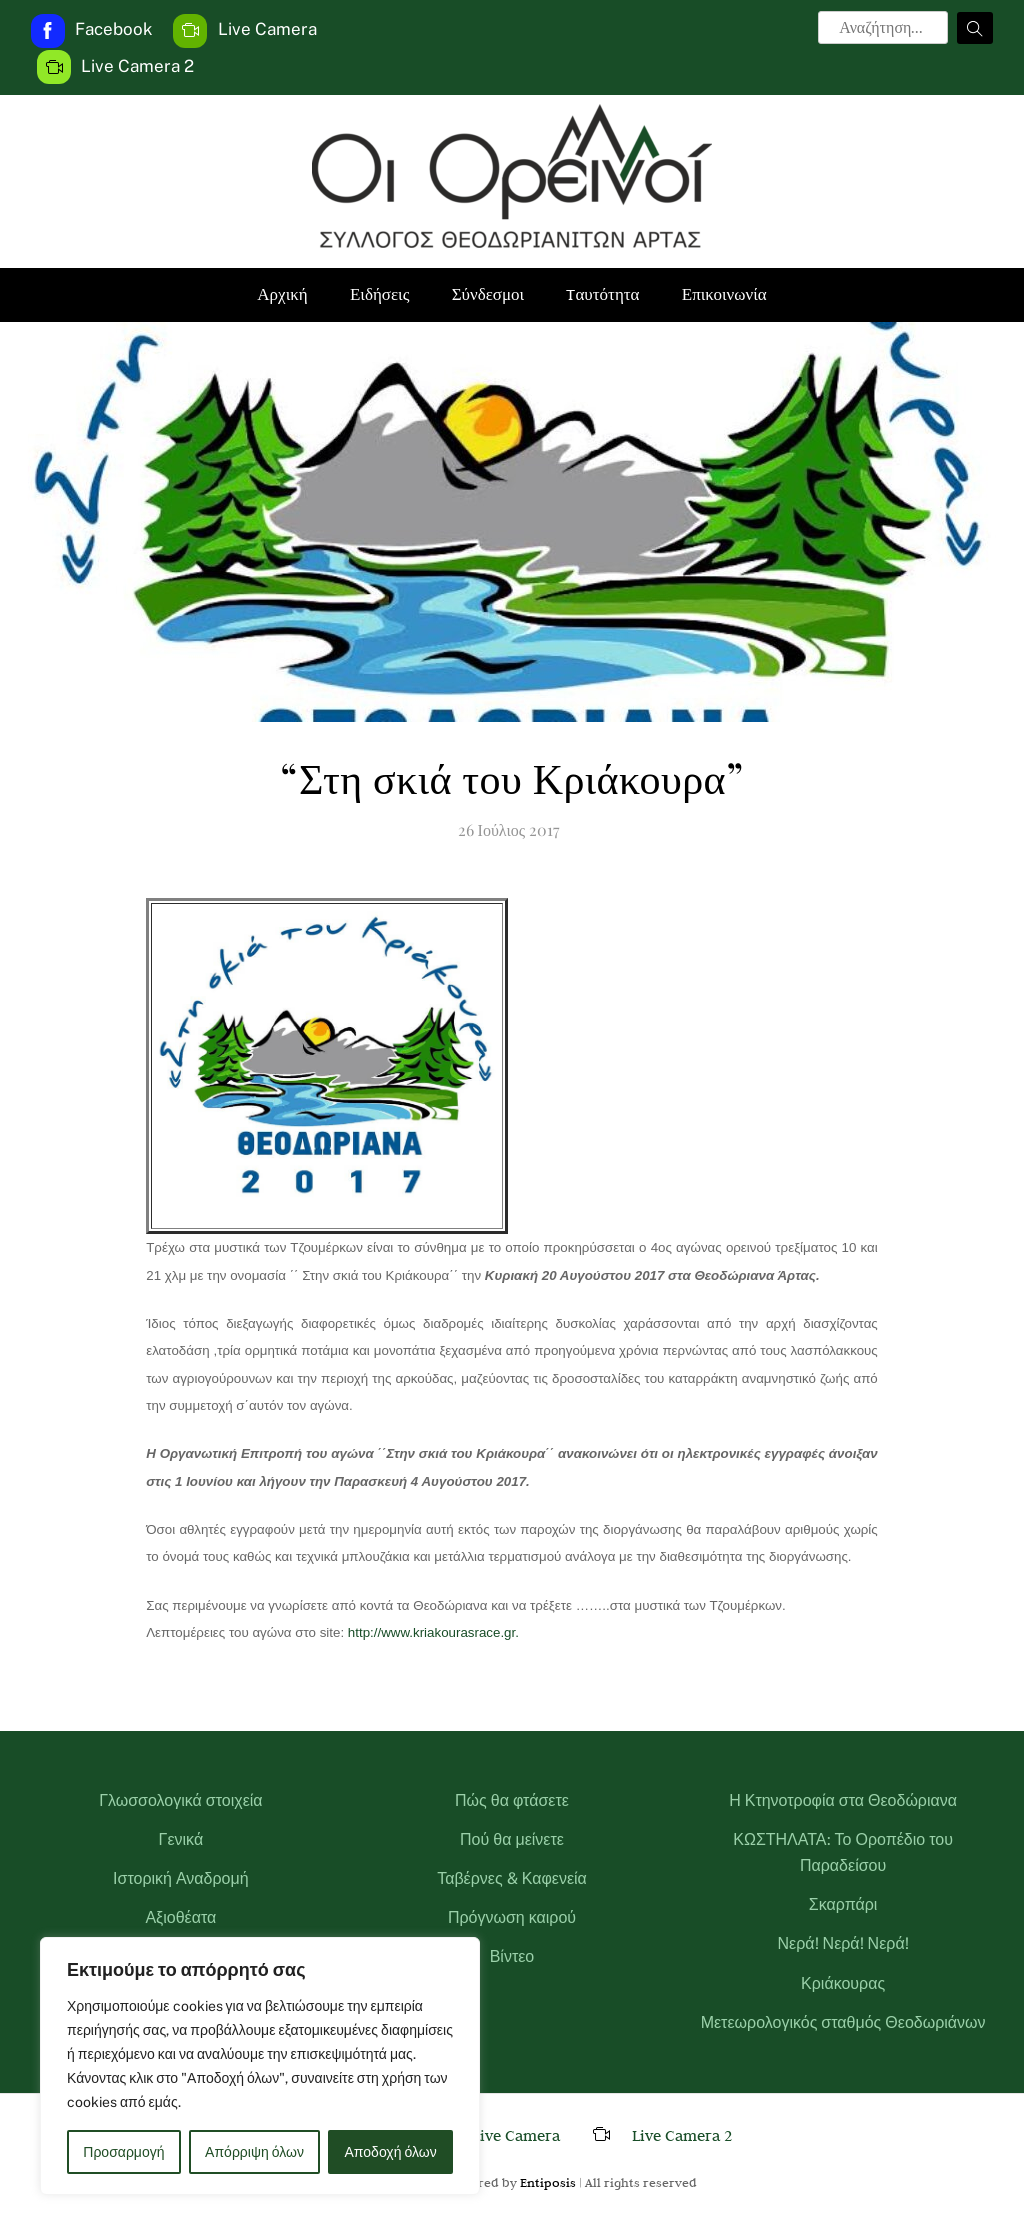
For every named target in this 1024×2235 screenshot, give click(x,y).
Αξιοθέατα (180, 1917)
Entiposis (548, 2182)
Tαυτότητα (602, 294)
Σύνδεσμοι (488, 294)
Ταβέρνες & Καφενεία (512, 1878)
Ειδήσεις (379, 294)
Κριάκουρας (843, 1983)
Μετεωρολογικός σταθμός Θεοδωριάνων (843, 2022)
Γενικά (181, 1839)
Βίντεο (512, 1956)
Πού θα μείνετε (512, 1839)
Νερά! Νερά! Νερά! (843, 1943)
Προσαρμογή (123, 2152)
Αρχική (282, 294)
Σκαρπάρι (843, 1904)
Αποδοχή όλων (391, 2152)
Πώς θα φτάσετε (512, 1800)
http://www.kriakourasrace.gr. (431, 1632)
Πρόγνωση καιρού (512, 1917)
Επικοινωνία (724, 294)
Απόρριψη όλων (254, 2152)
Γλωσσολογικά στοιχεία (180, 1800)
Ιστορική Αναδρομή (181, 1878)
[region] (260, 2066)
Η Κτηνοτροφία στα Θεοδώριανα (843, 1800)
